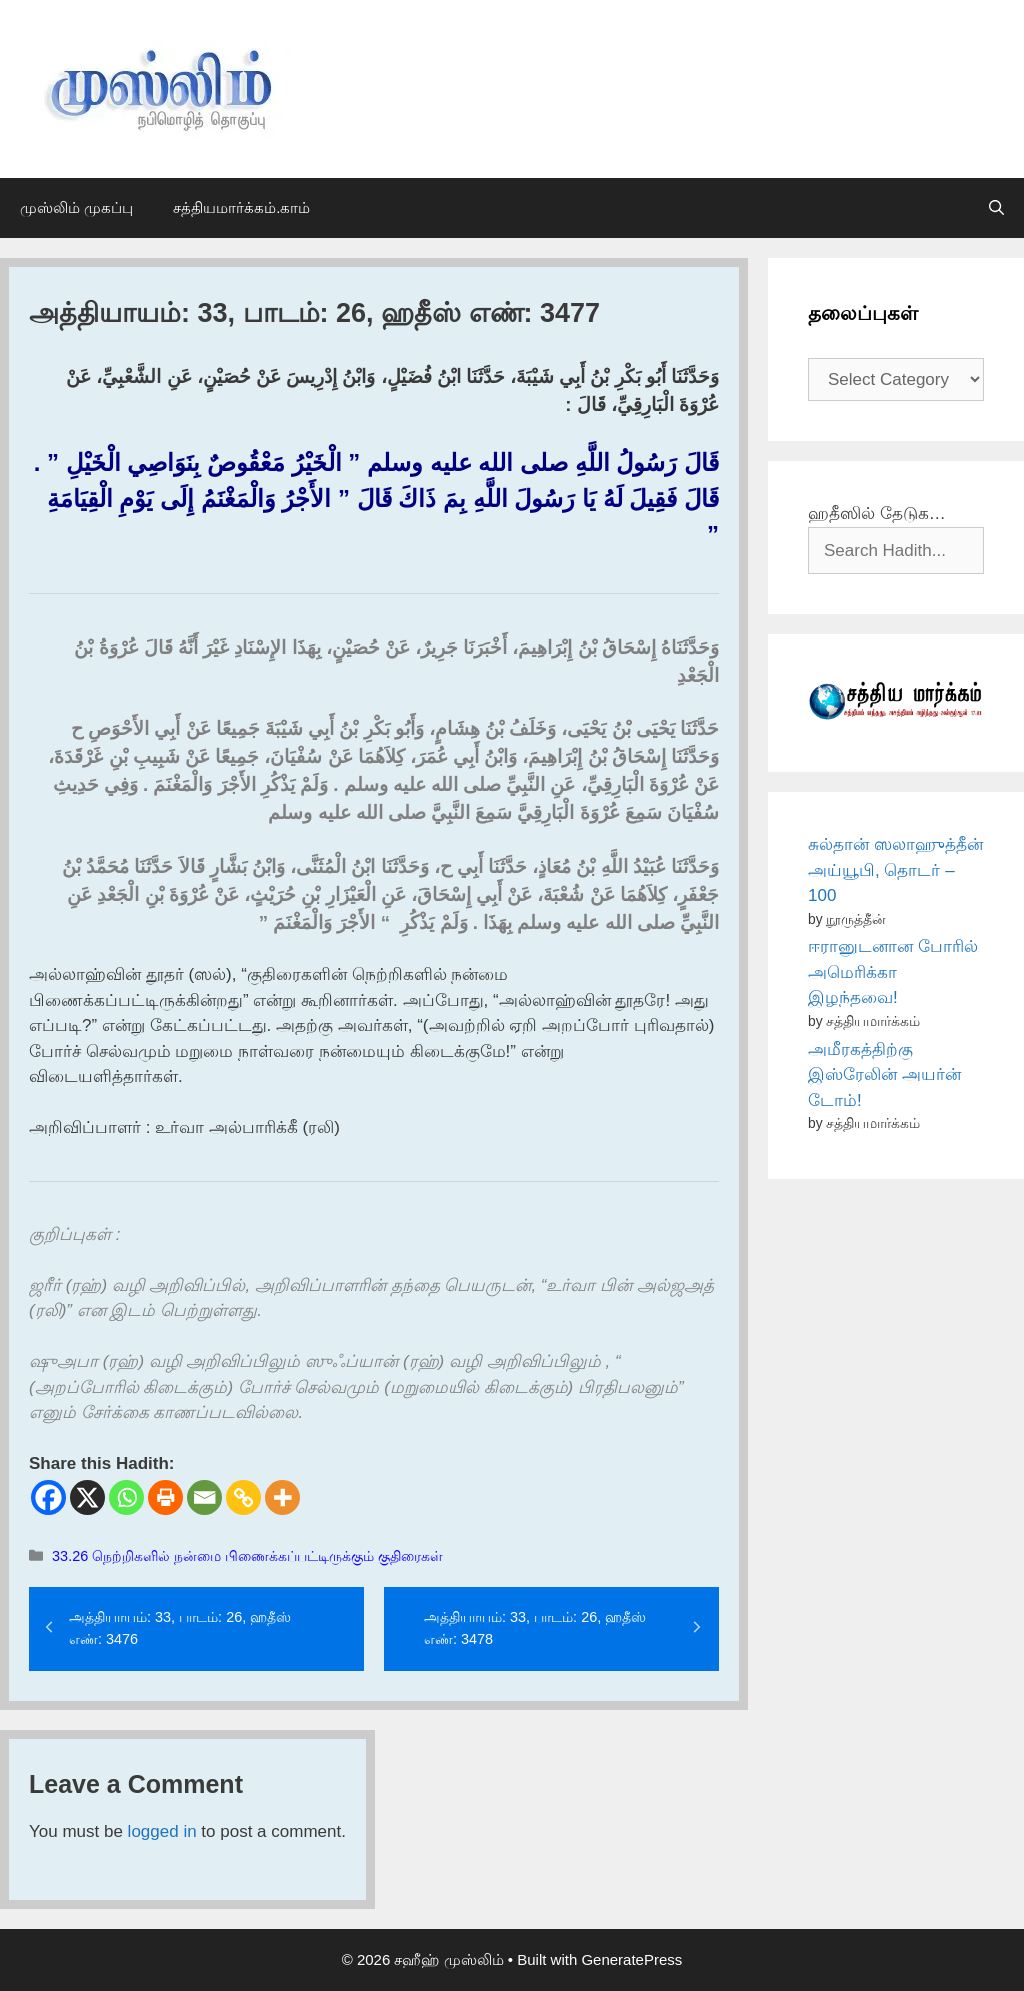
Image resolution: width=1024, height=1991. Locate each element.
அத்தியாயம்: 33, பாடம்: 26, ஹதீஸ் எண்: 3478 (535, 1628)
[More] (282, 1497)
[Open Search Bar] (996, 208)
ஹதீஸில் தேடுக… (877, 513)
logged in (162, 1831)
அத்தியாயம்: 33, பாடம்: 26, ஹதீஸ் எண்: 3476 (180, 1628)
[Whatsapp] (126, 1497)
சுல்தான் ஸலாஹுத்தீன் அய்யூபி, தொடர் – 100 (895, 870)
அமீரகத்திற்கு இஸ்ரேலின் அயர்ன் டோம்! (884, 1075)
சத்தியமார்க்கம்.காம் (241, 207)
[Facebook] (48, 1497)
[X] (87, 1497)
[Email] (204, 1497)
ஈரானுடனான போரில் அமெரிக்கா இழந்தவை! (893, 972)
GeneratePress (631, 1959)
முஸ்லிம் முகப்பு (76, 207)
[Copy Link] (243, 1497)
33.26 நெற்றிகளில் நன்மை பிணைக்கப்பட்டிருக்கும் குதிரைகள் (247, 1556)
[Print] (165, 1497)
